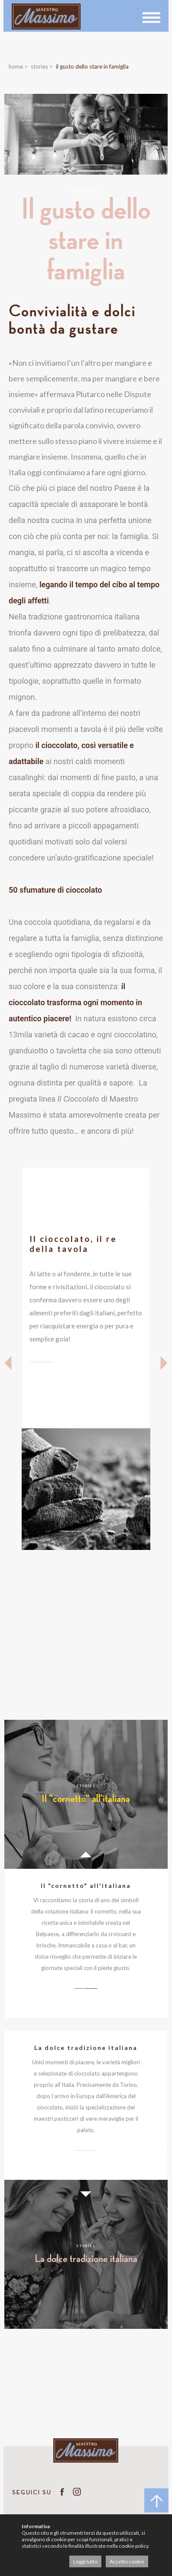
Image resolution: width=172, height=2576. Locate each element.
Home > (18, 66)
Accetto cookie (127, 2561)
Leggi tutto (85, 2561)
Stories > (42, 66)
